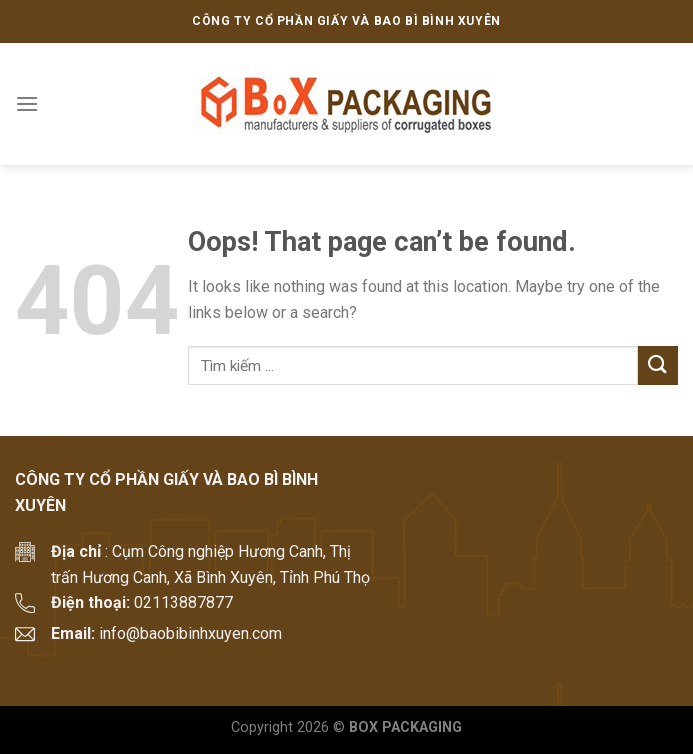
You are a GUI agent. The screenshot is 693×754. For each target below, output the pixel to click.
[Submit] (658, 365)
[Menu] (27, 103)
